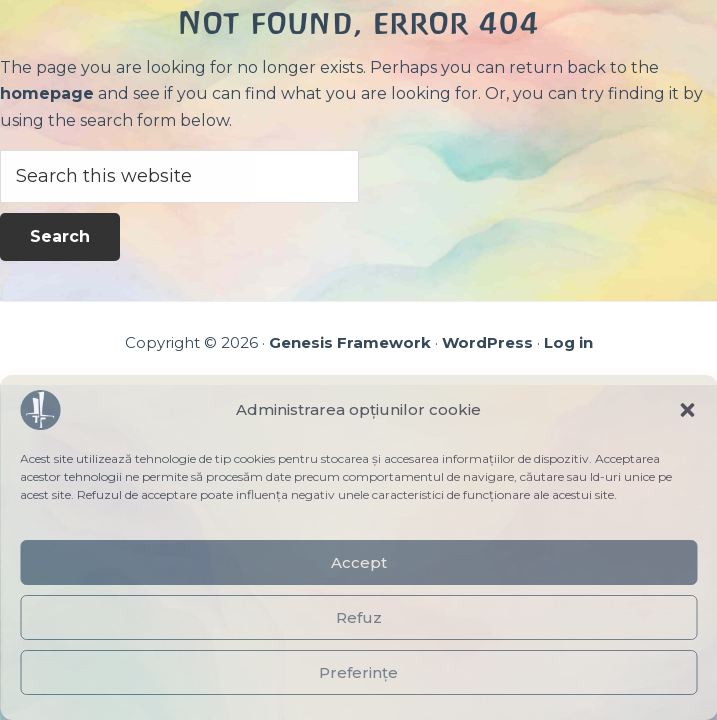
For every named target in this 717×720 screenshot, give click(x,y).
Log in (568, 342)
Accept (359, 562)
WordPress (487, 342)
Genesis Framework (350, 342)
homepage (47, 93)
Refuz (359, 617)
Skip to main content (0, 0)
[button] (687, 410)
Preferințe (358, 672)
